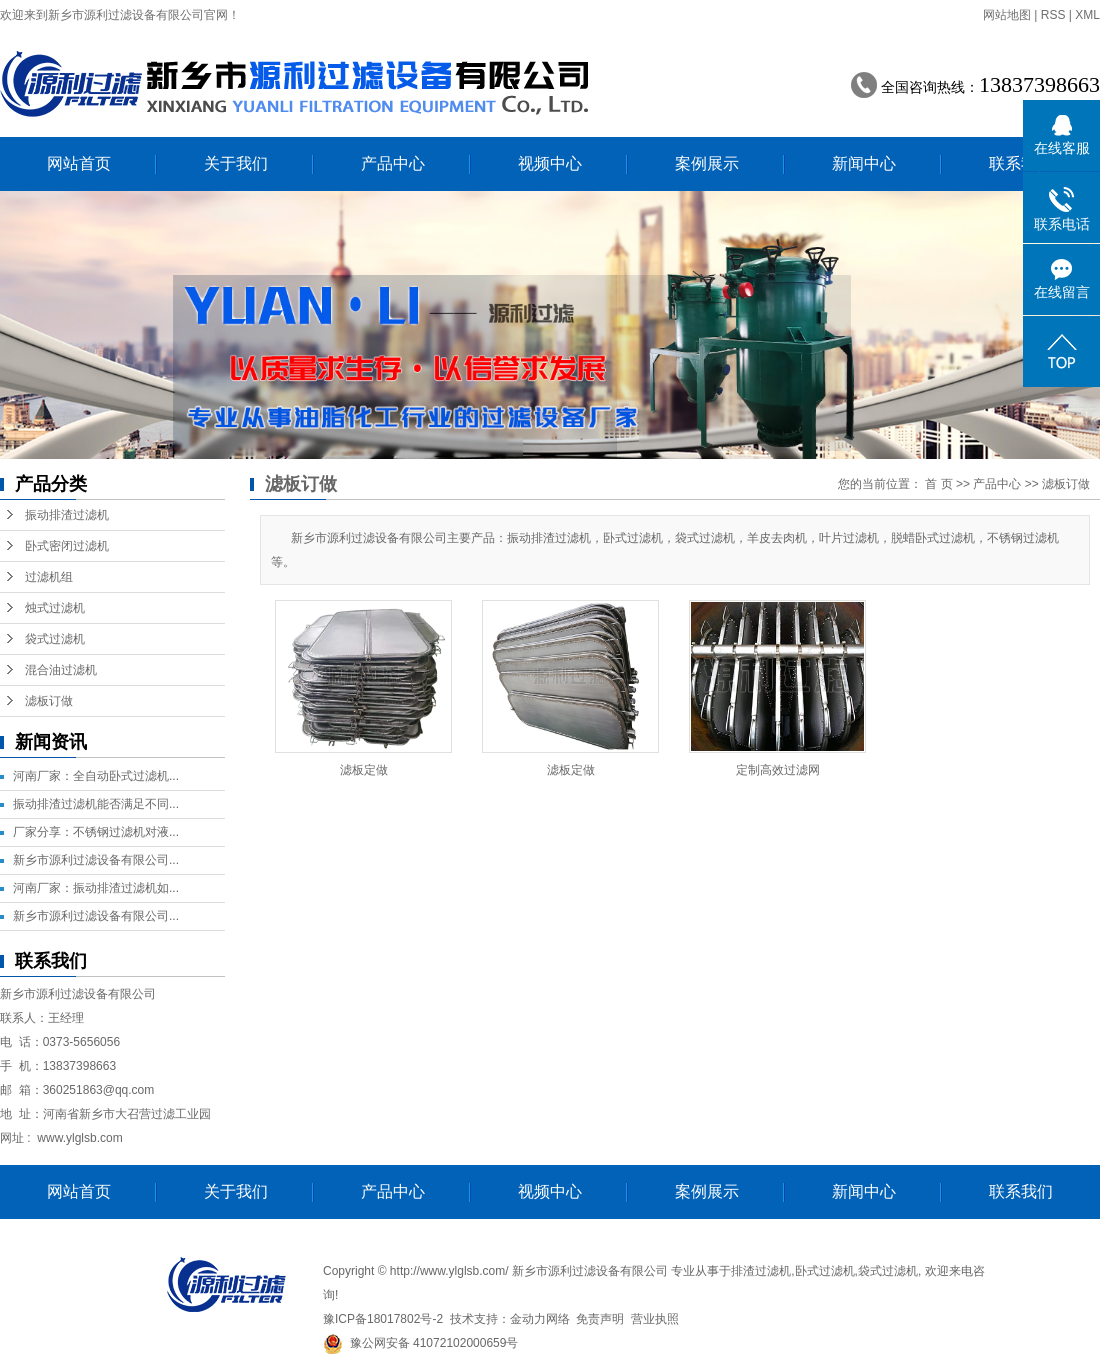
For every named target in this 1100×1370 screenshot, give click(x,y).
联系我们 (1021, 163)
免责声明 (600, 1319)
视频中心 (550, 163)
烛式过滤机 (55, 608)
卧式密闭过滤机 (67, 546)
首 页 (938, 484)
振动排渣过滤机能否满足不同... (96, 804)
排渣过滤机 (761, 1271)
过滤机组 (49, 577)
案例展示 (707, 163)
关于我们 (236, 163)
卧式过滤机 (825, 1271)
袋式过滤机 (55, 639)
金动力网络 (540, 1319)
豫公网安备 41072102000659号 (420, 1343)
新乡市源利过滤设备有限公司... (96, 860)
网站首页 (79, 163)
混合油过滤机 (61, 670)
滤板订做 (49, 701)
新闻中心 (864, 163)
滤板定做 (364, 770)
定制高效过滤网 (778, 770)
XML (1087, 15)
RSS (1053, 15)
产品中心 (393, 163)
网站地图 (1007, 15)
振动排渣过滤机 (67, 515)
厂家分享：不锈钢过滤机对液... (96, 832)
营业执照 (655, 1319)
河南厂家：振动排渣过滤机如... (96, 888)
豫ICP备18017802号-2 (383, 1319)
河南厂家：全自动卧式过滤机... (96, 776)
